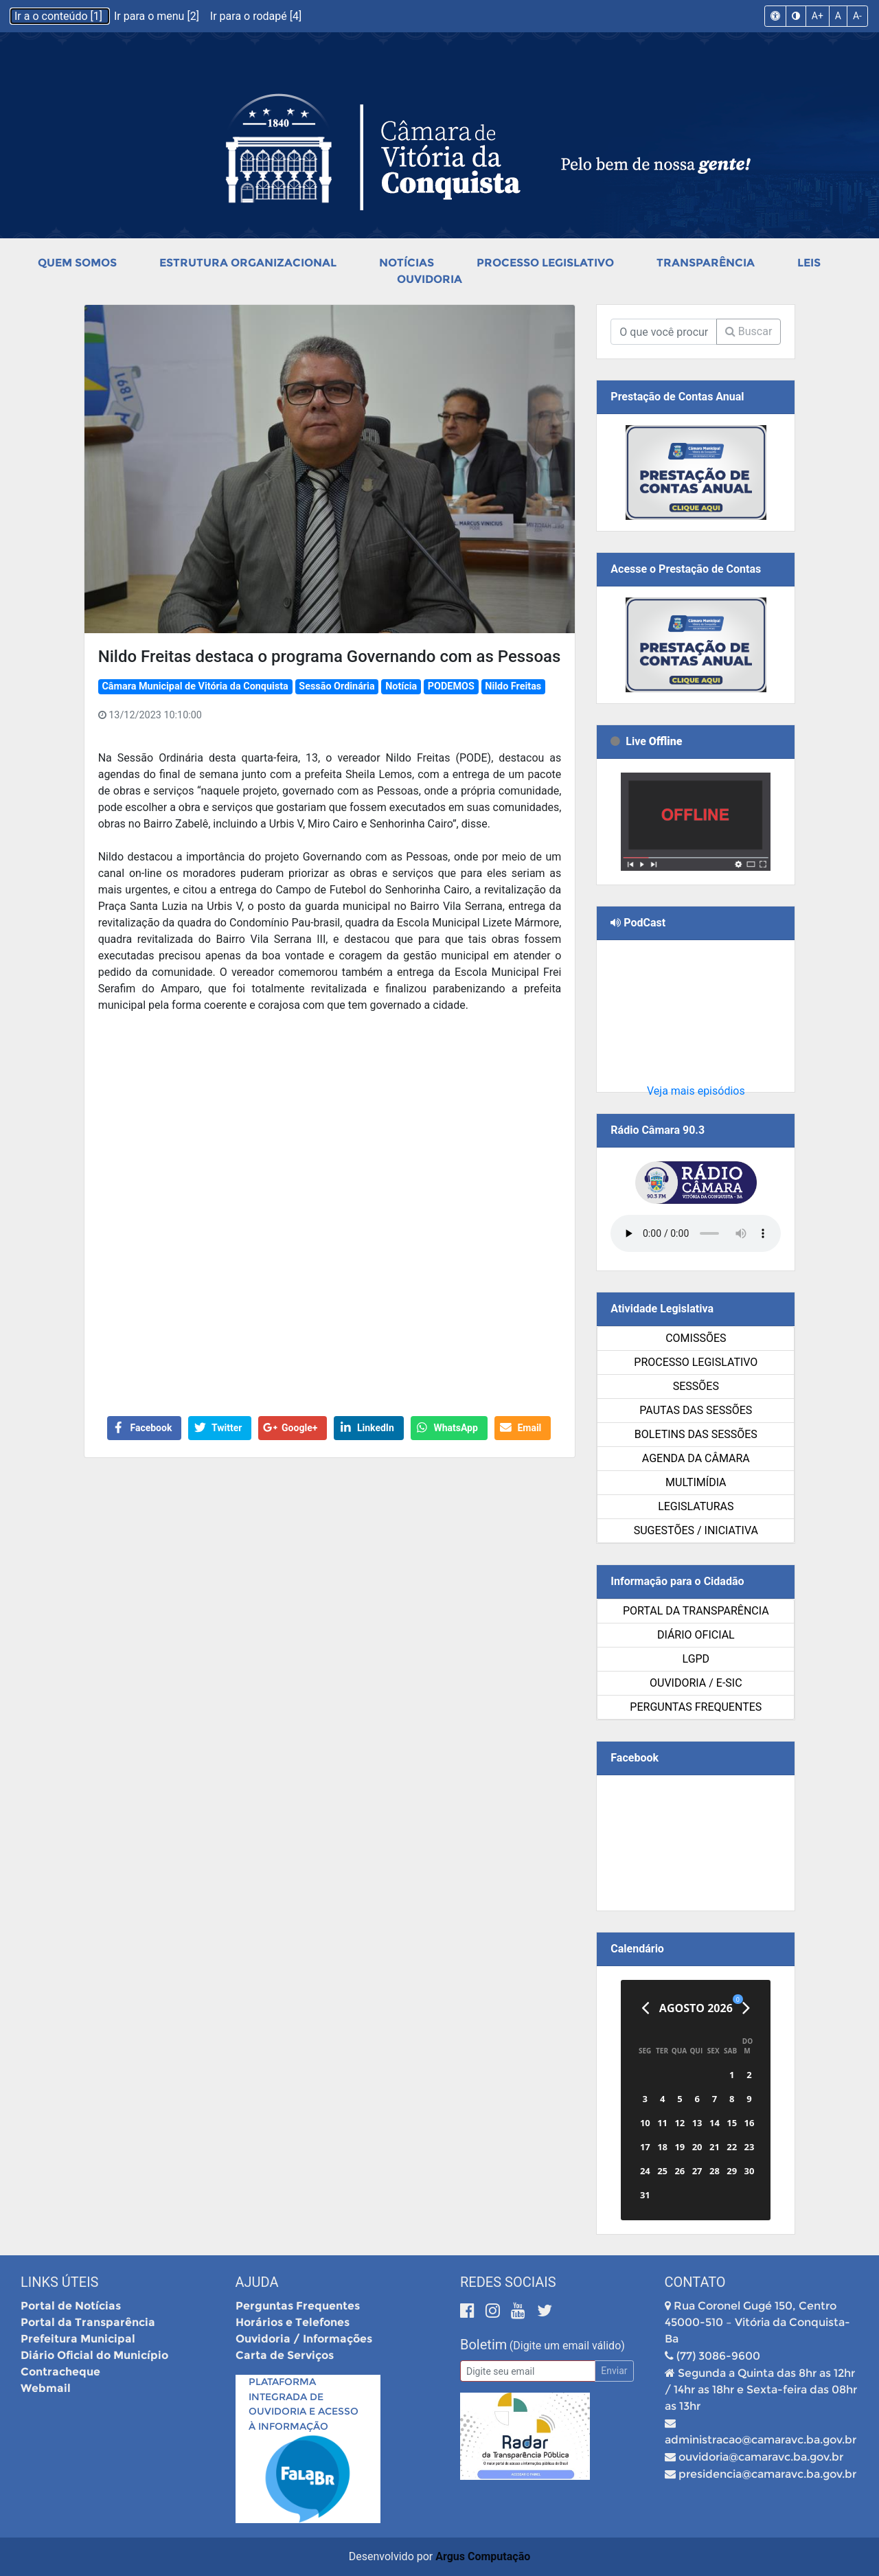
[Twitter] (544, 2311)
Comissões (695, 1338)
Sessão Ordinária (336, 686)
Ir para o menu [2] (158, 16)
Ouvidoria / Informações (304, 2338)
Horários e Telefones (293, 2322)
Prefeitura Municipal (78, 2338)
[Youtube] (520, 2311)
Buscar (749, 331)
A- (857, 15)
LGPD (696, 1658)
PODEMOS (451, 686)
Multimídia (695, 1482)
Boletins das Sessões (696, 1434)
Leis (809, 262)
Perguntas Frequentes (696, 1706)
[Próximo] (746, 2008)
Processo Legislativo (545, 262)
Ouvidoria (429, 279)
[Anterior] (645, 2008)
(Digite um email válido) (567, 2345)
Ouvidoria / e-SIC (696, 1682)
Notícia (401, 686)
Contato (695, 2282)
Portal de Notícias (71, 2305)
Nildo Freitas (513, 686)
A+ (817, 15)
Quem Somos (77, 262)
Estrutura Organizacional (247, 262)
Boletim (483, 2344)
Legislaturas (695, 1506)
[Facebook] (469, 2311)
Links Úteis (59, 2282)
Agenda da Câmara (696, 1458)
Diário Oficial (696, 1634)
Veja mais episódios (696, 1090)
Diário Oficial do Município (94, 2355)
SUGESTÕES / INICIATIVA (696, 1530)
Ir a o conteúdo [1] (59, 16)
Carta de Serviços (285, 2355)
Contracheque (60, 2371)
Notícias (406, 262)
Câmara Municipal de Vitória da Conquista (195, 686)
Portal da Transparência (696, 1610)
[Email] (527, 2371)
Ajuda (257, 2282)
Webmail (46, 2388)
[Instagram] (495, 2311)
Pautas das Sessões (695, 1410)
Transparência (706, 262)
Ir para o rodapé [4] (255, 16)
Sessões (696, 1386)
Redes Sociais (508, 2282)
